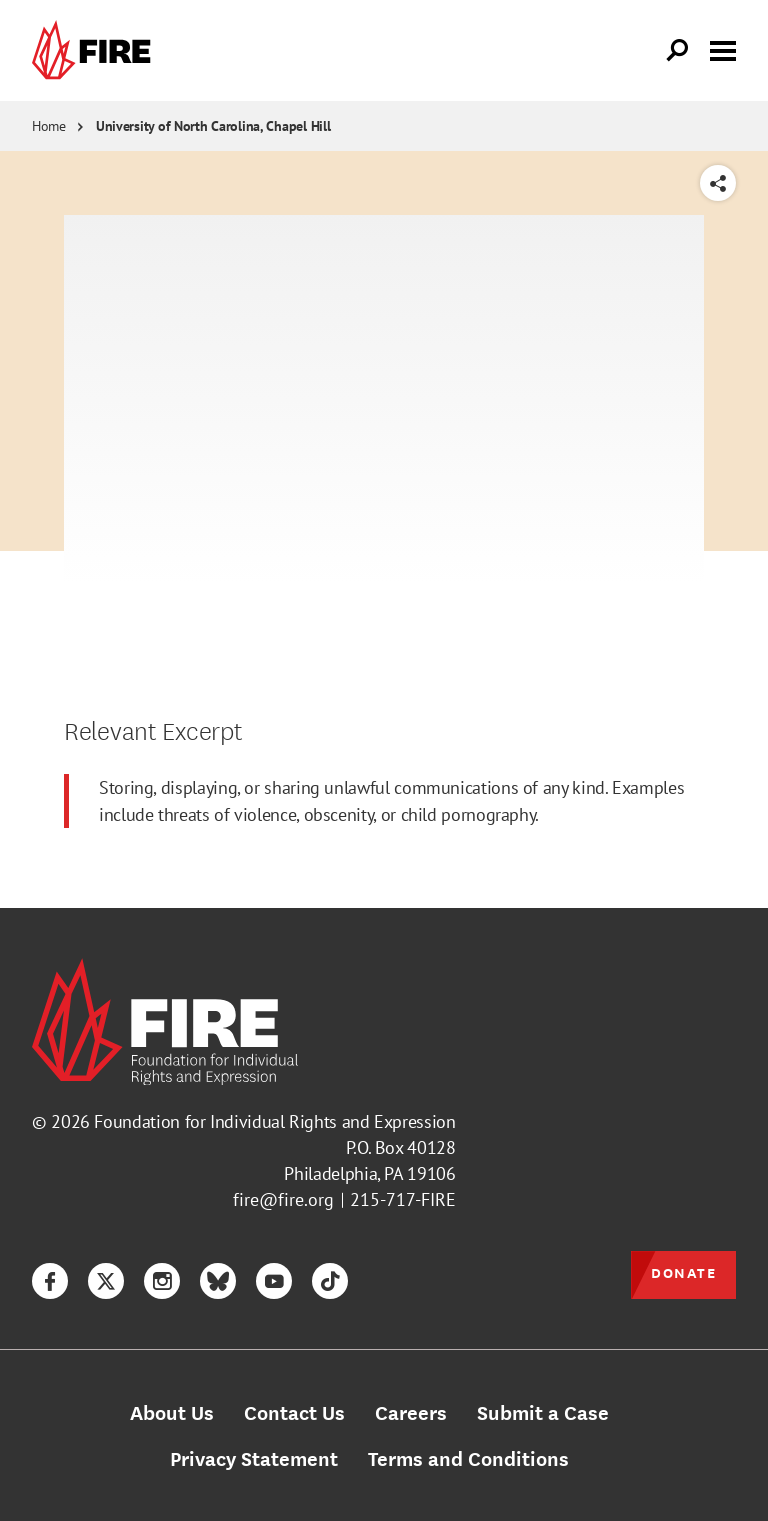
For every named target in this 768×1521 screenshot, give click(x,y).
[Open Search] (678, 51)
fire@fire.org (283, 1199)
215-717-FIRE (403, 1199)
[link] (96, 50)
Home (49, 126)
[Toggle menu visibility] (723, 49)
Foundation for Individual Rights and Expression (274, 1121)
